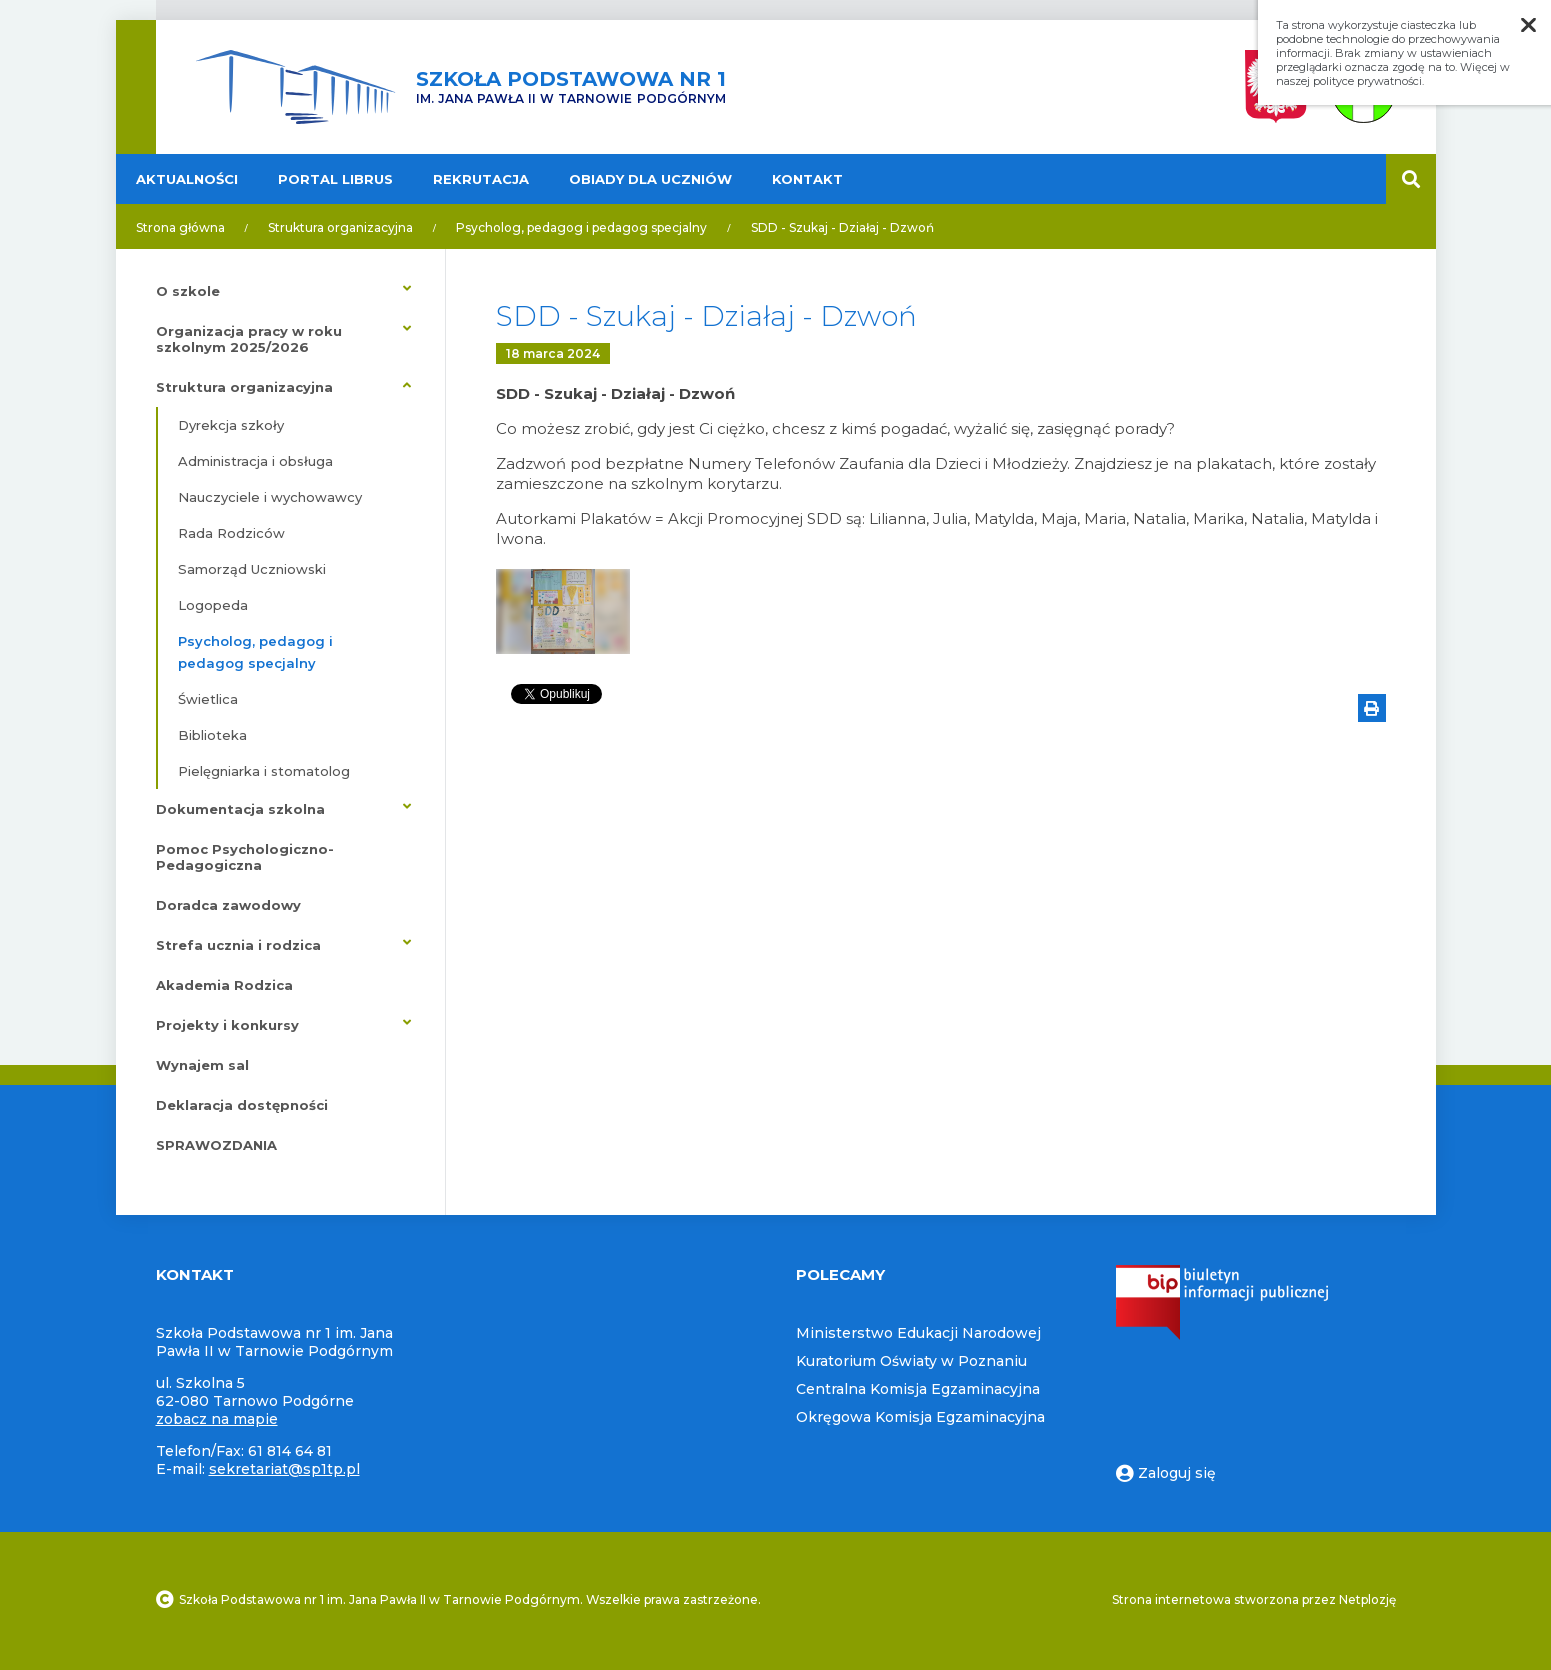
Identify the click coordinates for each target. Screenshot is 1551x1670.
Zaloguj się (1166, 1473)
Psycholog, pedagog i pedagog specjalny (581, 227)
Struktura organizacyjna (340, 227)
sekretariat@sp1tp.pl (284, 1469)
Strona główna (180, 227)
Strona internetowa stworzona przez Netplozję (1254, 1599)
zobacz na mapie (217, 1419)
